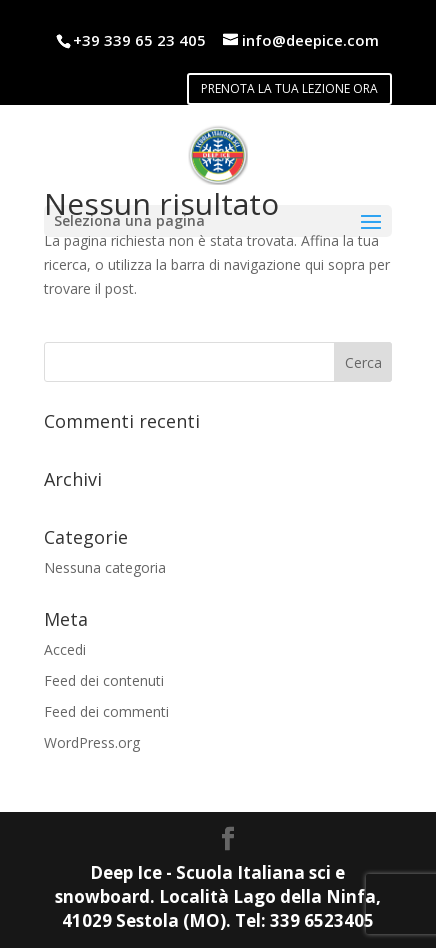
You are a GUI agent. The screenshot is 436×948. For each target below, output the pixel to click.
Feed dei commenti (106, 711)
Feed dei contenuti (104, 680)
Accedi (65, 649)
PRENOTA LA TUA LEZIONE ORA (289, 88)
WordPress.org (92, 742)
